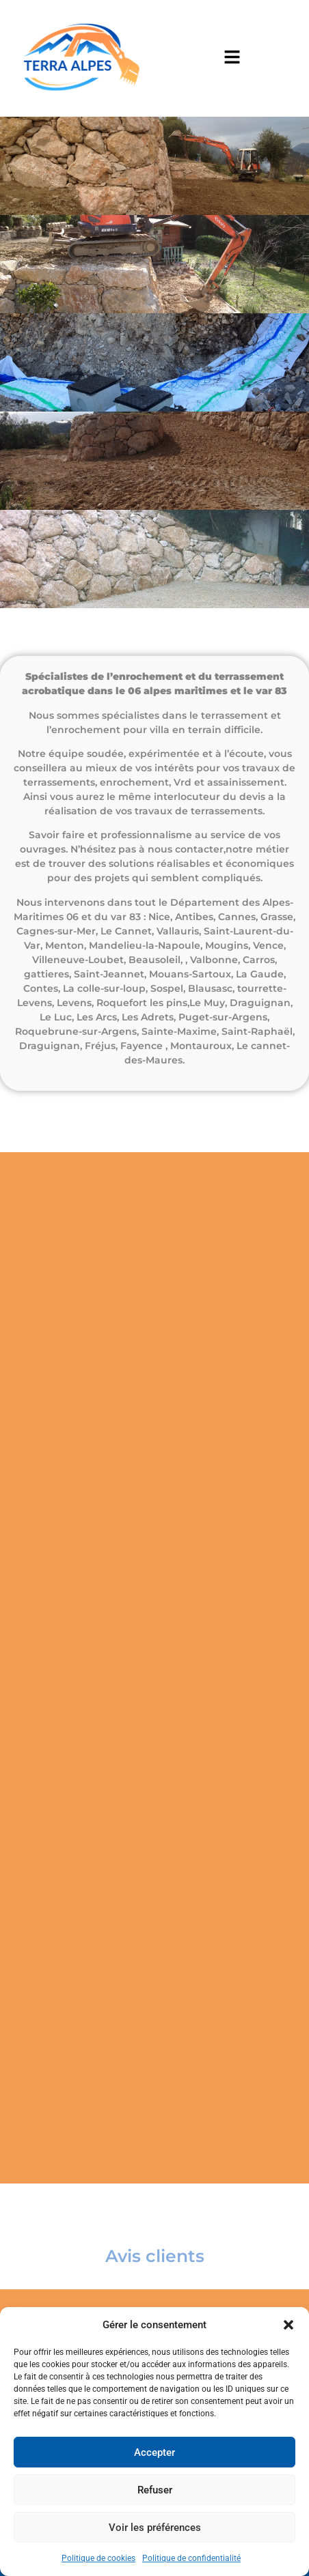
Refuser (154, 2490)
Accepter (154, 2452)
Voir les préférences (155, 2527)
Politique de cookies (98, 2558)
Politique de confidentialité (191, 2558)
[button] (288, 2325)
